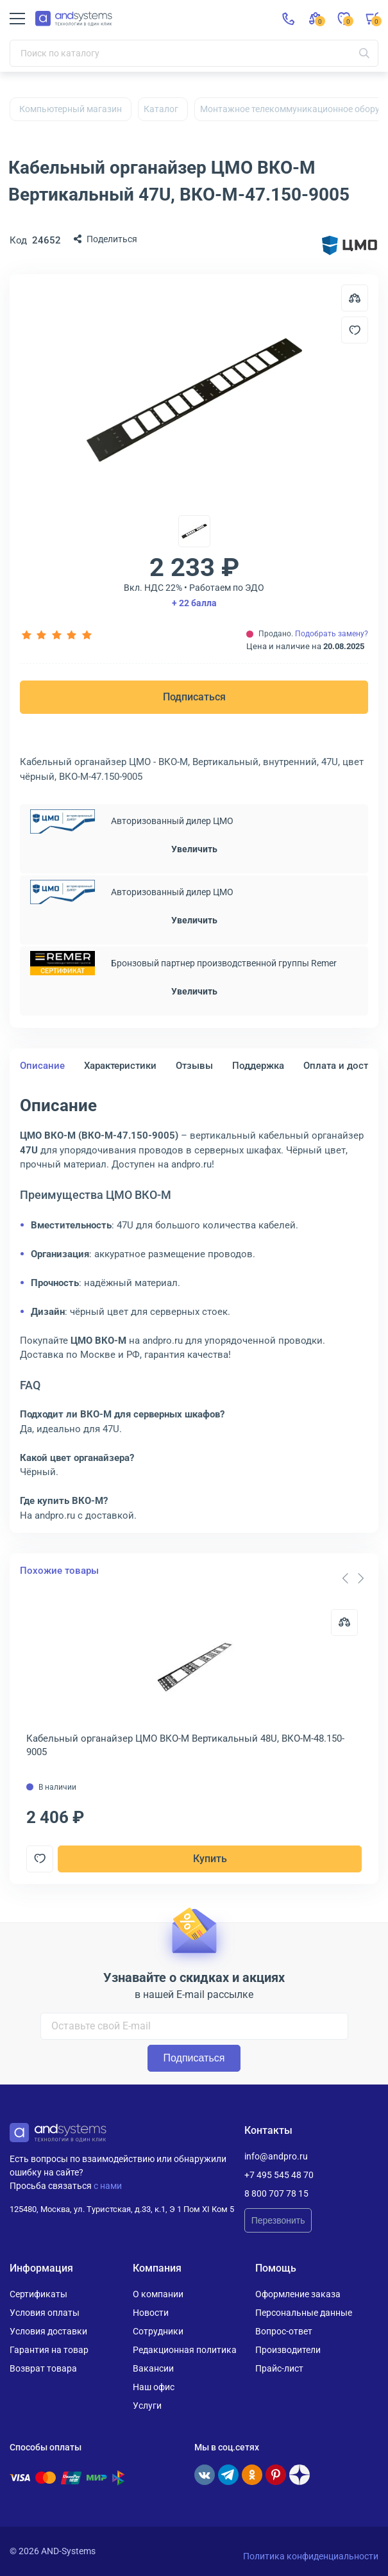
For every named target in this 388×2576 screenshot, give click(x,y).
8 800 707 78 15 (276, 2193)
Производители (288, 2350)
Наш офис (153, 2387)
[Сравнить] (344, 1622)
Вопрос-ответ (283, 2331)
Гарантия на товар (49, 2350)
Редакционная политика (185, 2350)
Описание (42, 1065)
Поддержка (258, 1065)
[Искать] (364, 53)
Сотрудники (158, 2331)
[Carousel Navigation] (352, 1578)
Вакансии (153, 2368)
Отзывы (194, 1065)
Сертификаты (38, 2294)
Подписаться (194, 697)
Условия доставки (48, 2331)
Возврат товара (43, 2368)
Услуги (147, 2405)
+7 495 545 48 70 (279, 2175)
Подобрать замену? (331, 633)
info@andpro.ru (276, 2156)
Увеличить (194, 849)
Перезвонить (278, 2220)
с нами (108, 2186)
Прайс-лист (279, 2368)
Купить (210, 1859)
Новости (151, 2313)
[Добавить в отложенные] (354, 330)
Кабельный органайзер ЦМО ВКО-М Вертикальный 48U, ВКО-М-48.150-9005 (185, 1745)
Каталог (161, 109)
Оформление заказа (298, 2294)
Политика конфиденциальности (310, 2556)
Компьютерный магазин (70, 109)
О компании (158, 2294)
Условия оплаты (45, 2313)
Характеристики (120, 1065)
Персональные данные (303, 2313)
